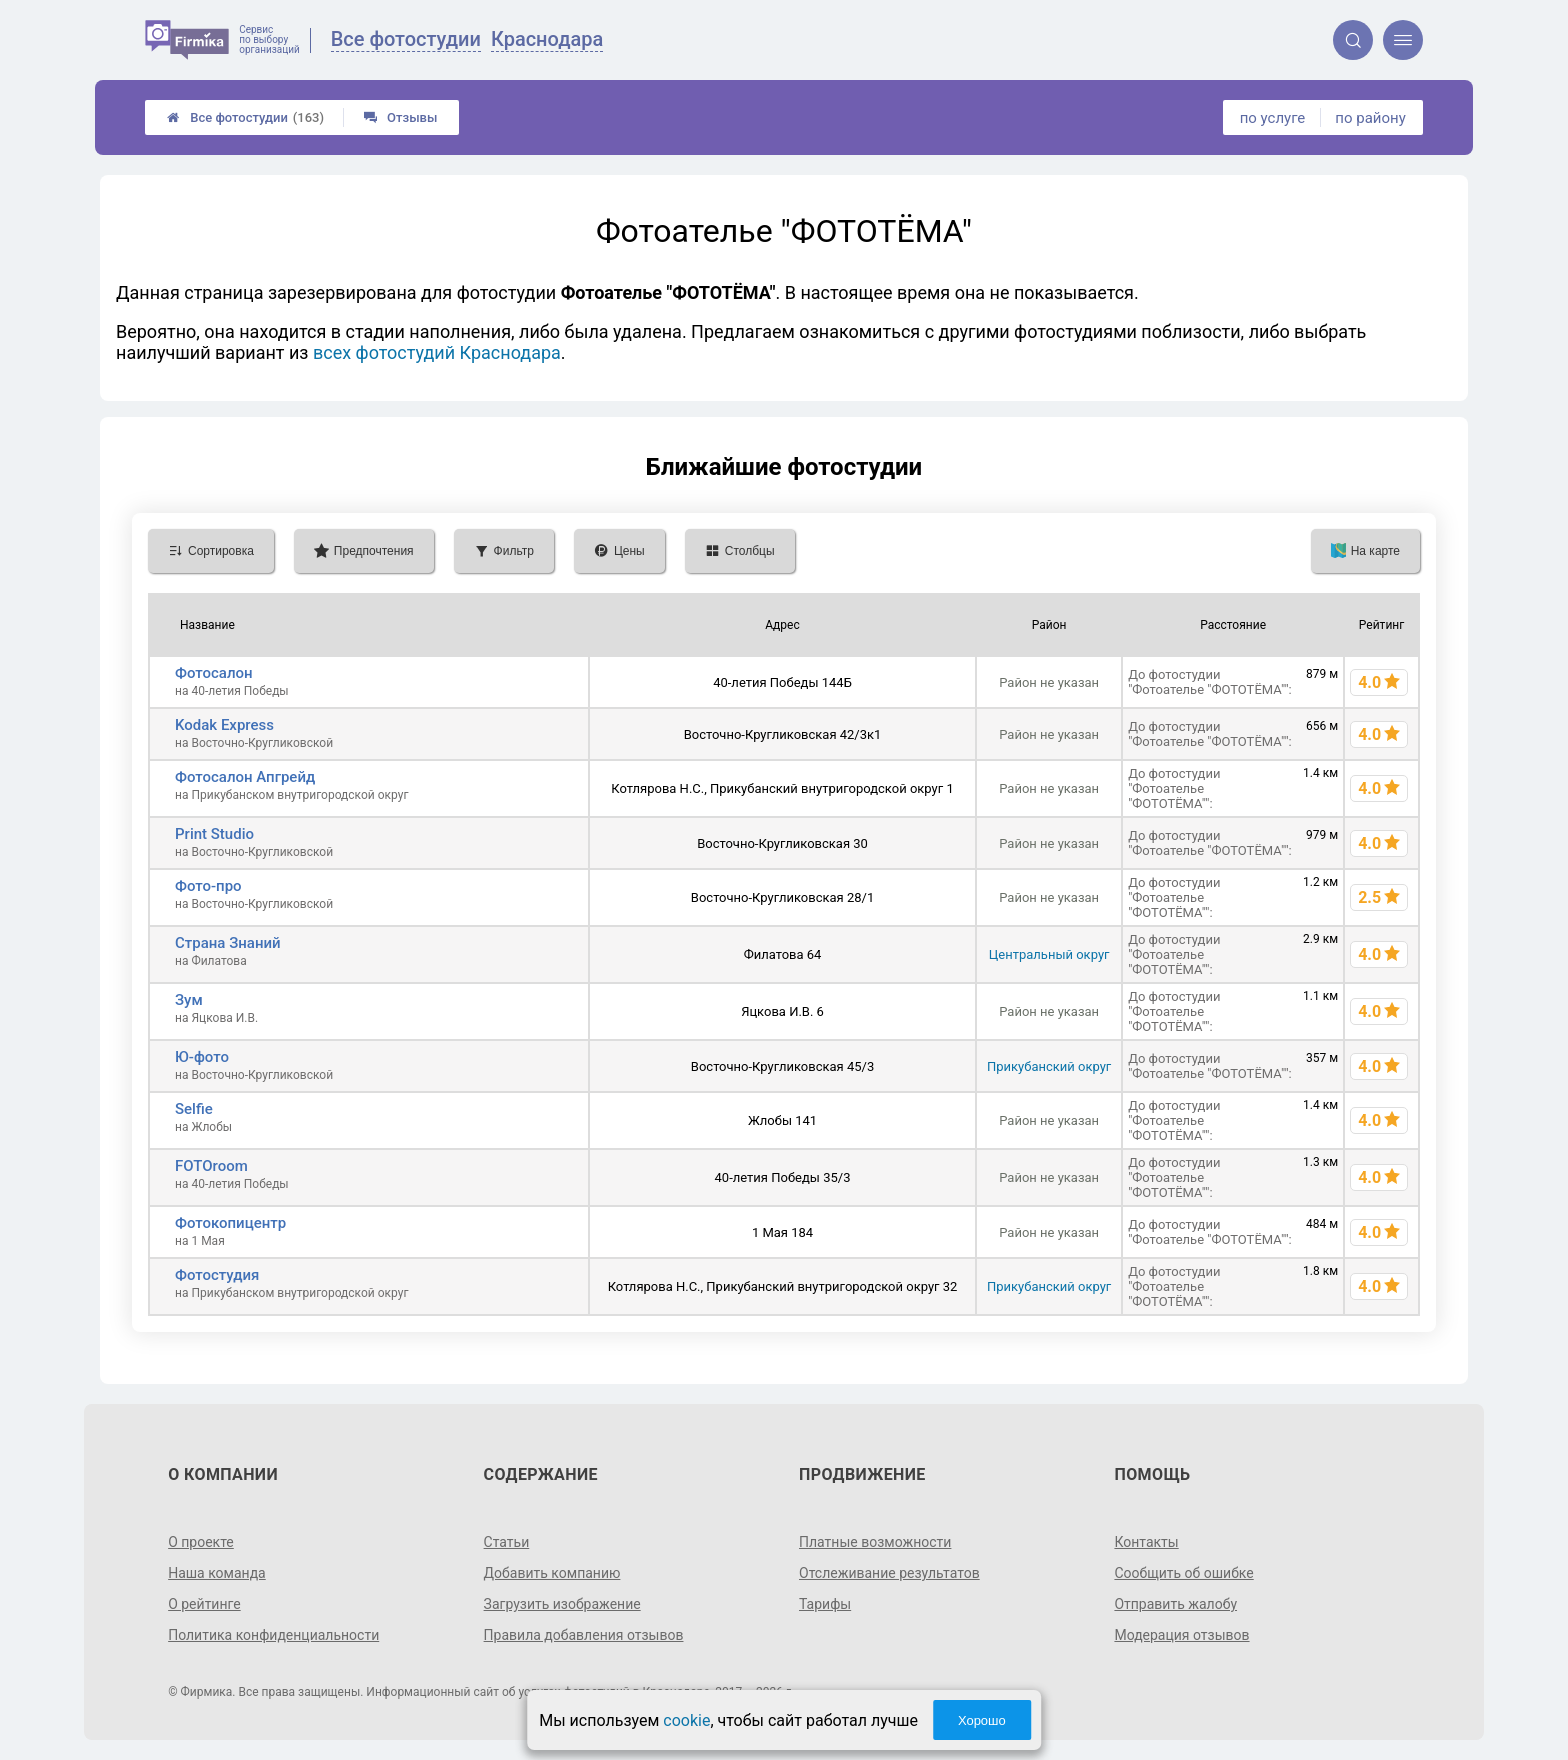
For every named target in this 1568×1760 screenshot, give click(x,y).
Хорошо (982, 1720)
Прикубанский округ (1049, 1066)
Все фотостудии (245, 117)
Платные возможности (875, 1542)
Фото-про (208, 886)
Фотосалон (214, 673)
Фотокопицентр (230, 1223)
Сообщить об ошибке (1183, 1573)
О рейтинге (204, 1604)
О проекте (201, 1542)
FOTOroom (211, 1166)
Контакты (1146, 1542)
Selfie (194, 1109)
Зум (189, 1000)
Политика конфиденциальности (273, 1635)
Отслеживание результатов (889, 1573)
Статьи (507, 1542)
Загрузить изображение (562, 1604)
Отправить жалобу (1175, 1604)
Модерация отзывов (1181, 1635)
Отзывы (400, 117)
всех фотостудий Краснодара (437, 352)
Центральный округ (1049, 954)
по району (1370, 118)
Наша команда (217, 1573)
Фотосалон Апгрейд (245, 777)
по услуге (1273, 118)
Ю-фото (202, 1057)
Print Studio (214, 834)
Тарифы (825, 1604)
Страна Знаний (228, 943)
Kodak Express (224, 725)
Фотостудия (217, 1275)
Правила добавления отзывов (584, 1635)
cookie (686, 1720)
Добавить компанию (552, 1573)
